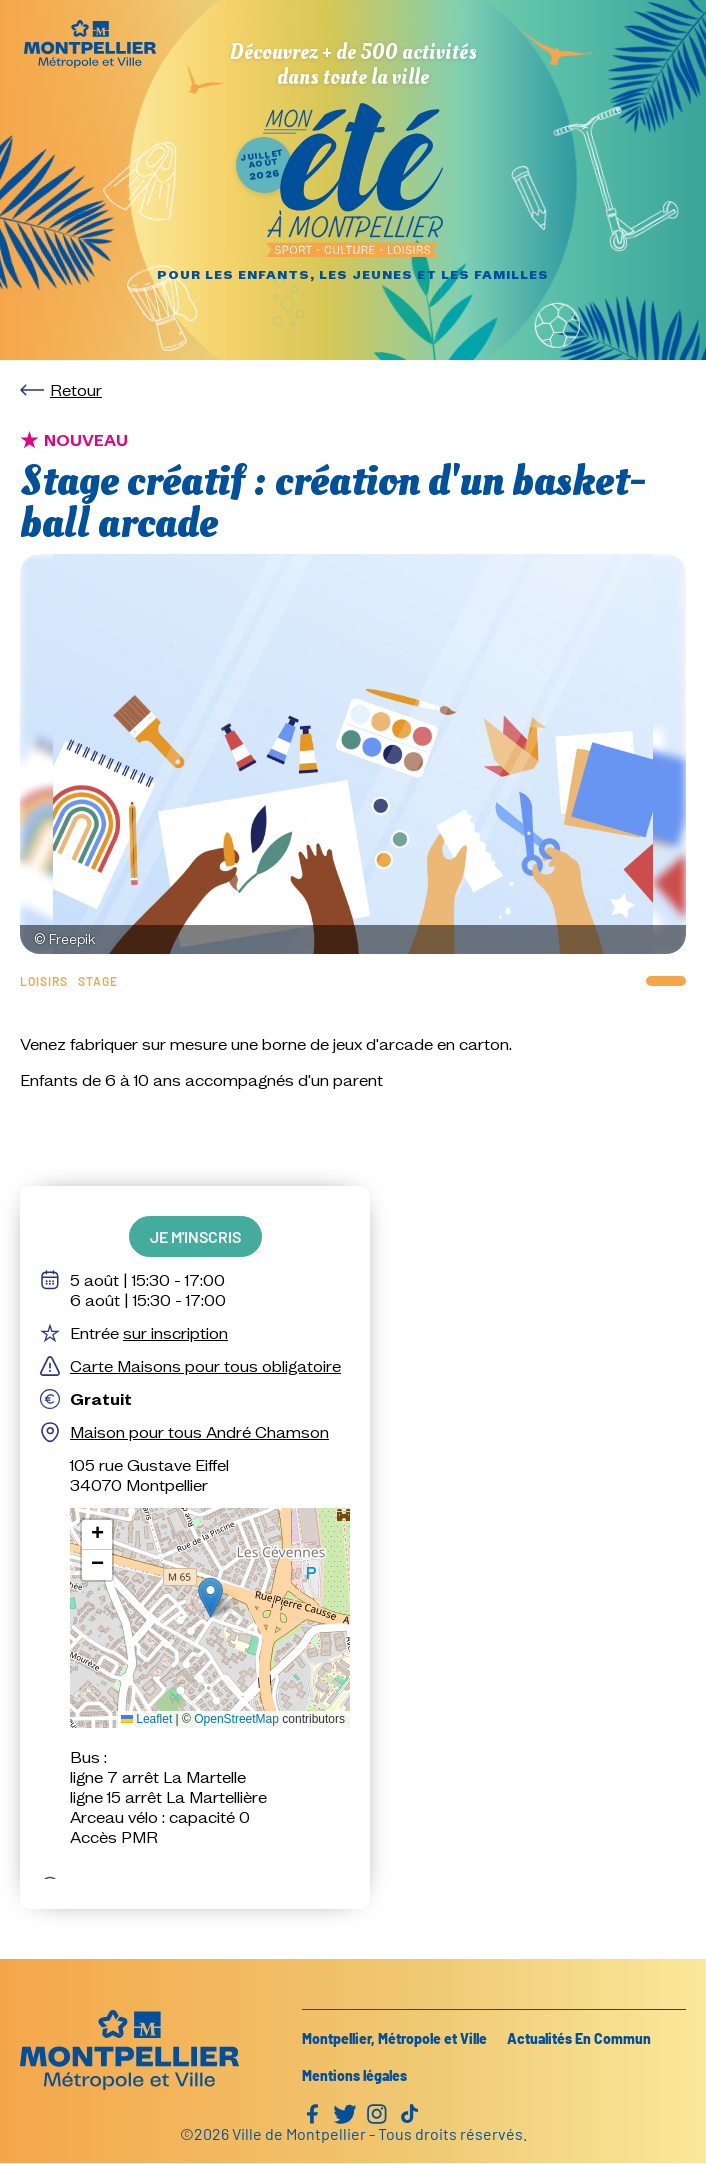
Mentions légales (354, 2075)
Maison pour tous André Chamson (199, 1432)
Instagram (377, 2114)
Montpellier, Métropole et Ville (394, 2038)
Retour (76, 390)
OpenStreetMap (236, 1719)
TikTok (409, 2114)
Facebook (313, 2114)
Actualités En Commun (579, 2038)
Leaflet (146, 1719)
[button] (210, 1597)
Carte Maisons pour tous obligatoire (205, 1366)
